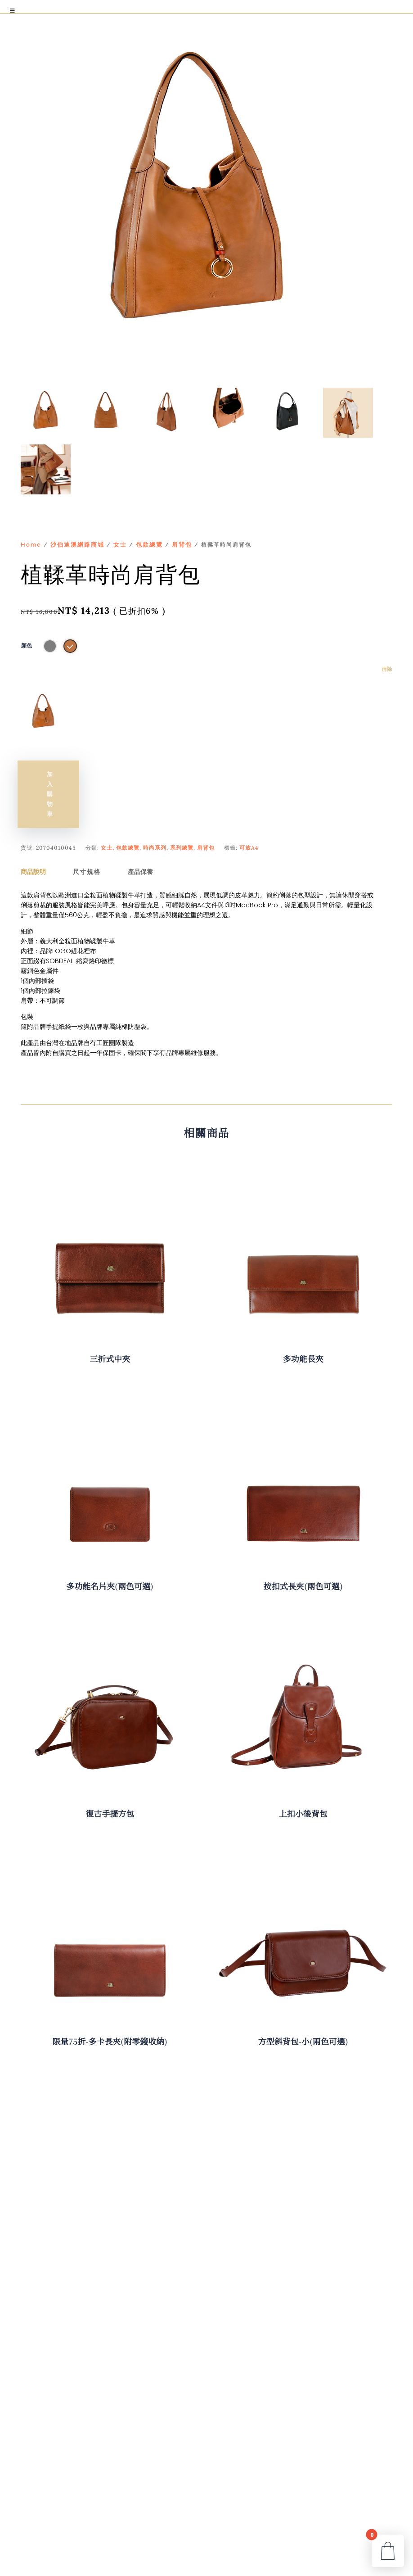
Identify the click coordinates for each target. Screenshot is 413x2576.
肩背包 (182, 544)
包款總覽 (149, 544)
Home (31, 544)
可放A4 (249, 808)
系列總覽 (181, 808)
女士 (120, 544)
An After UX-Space (187, 2565)
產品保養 (140, 831)
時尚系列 (154, 808)
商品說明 (33, 831)
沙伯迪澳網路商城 (77, 544)
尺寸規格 (87, 831)
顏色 (26, 646)
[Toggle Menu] (12, 10)
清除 (387, 669)
